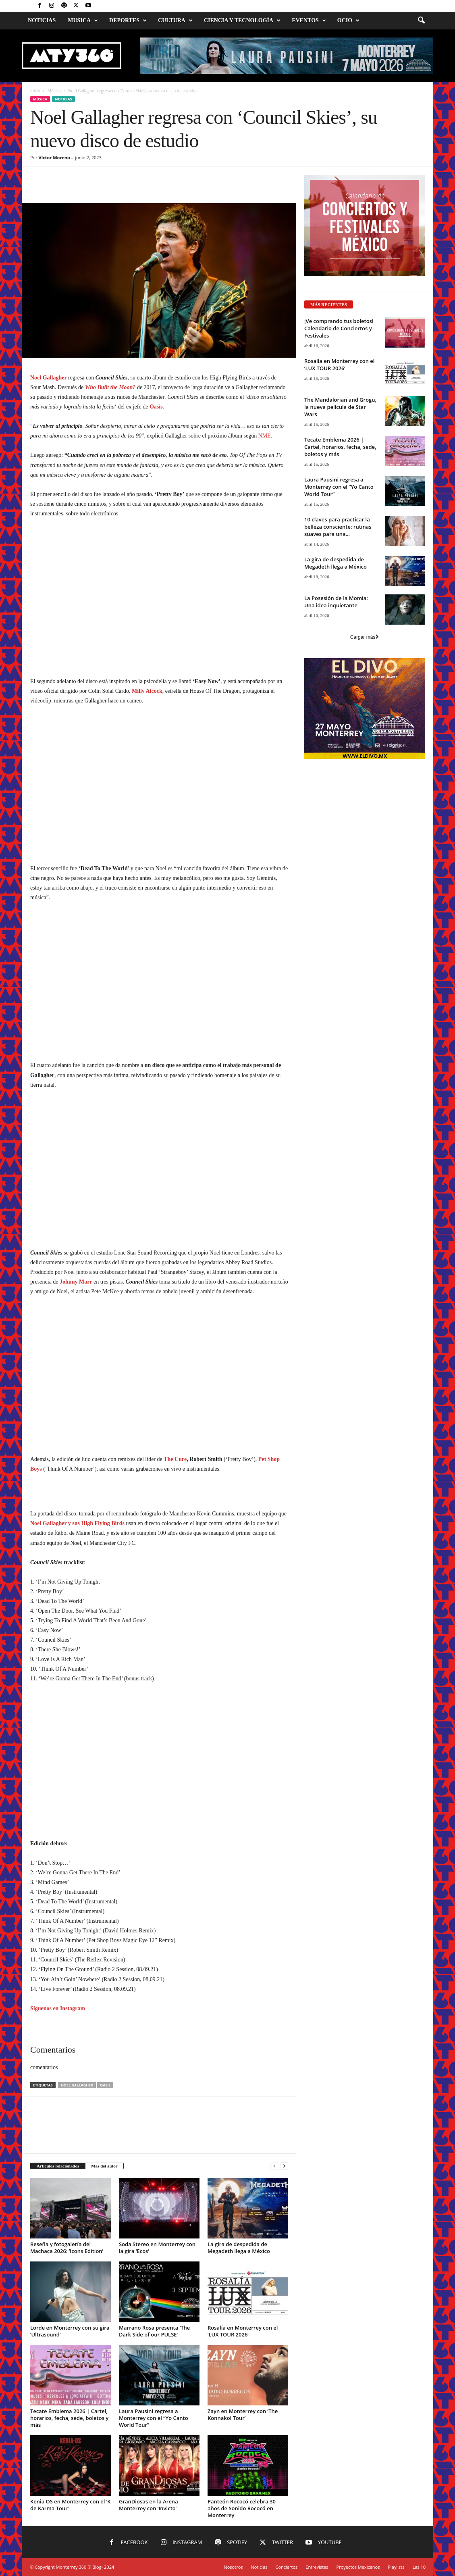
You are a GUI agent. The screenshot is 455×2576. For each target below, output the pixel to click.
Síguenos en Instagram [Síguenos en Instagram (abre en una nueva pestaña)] (57, 2008)
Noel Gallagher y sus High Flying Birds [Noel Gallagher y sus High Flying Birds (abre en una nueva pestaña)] (77, 1523)
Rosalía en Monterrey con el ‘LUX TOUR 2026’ (243, 2331)
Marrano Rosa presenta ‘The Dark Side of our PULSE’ (154, 2331)
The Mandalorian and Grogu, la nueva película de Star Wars (340, 407)
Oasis (105, 2085)
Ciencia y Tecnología (242, 20)
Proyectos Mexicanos (358, 2567)
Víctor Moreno (54, 157)
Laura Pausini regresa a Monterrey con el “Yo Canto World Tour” (153, 2417)
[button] (421, 20)
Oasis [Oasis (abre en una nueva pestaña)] (156, 407)
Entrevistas (316, 2567)
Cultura (175, 20)
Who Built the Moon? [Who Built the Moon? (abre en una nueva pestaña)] (110, 387)
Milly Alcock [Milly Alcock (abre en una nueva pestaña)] (147, 691)
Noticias (42, 20)
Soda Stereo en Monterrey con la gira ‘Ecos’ (157, 2247)
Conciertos (287, 2567)
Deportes (128, 20)
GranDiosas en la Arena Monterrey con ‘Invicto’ (148, 2505)
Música (54, 91)
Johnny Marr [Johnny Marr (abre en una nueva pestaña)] (76, 1282)
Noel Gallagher (77, 2085)
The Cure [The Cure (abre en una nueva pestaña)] (175, 1459)
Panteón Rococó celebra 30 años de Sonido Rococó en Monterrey (242, 2508)
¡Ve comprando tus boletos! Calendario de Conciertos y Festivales (338, 328)
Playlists (396, 2567)
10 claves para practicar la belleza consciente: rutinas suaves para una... (338, 527)
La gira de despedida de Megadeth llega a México (239, 2247)
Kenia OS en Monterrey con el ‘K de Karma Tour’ (70, 2505)
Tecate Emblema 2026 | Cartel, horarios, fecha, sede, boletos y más (69, 2417)
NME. (265, 436)
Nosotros (233, 2567)
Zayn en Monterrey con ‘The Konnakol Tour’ (243, 2414)
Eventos (309, 20)
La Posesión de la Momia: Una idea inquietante (336, 601)
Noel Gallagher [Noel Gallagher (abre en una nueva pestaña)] (48, 378)
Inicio (35, 91)
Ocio (348, 20)
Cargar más (364, 637)
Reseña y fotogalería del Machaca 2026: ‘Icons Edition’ (66, 2247)
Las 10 (419, 2567)
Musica (83, 20)
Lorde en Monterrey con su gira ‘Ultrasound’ (70, 2331)
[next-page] (284, 2166)
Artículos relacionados (58, 2165)
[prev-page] (274, 2166)
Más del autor (104, 2165)
